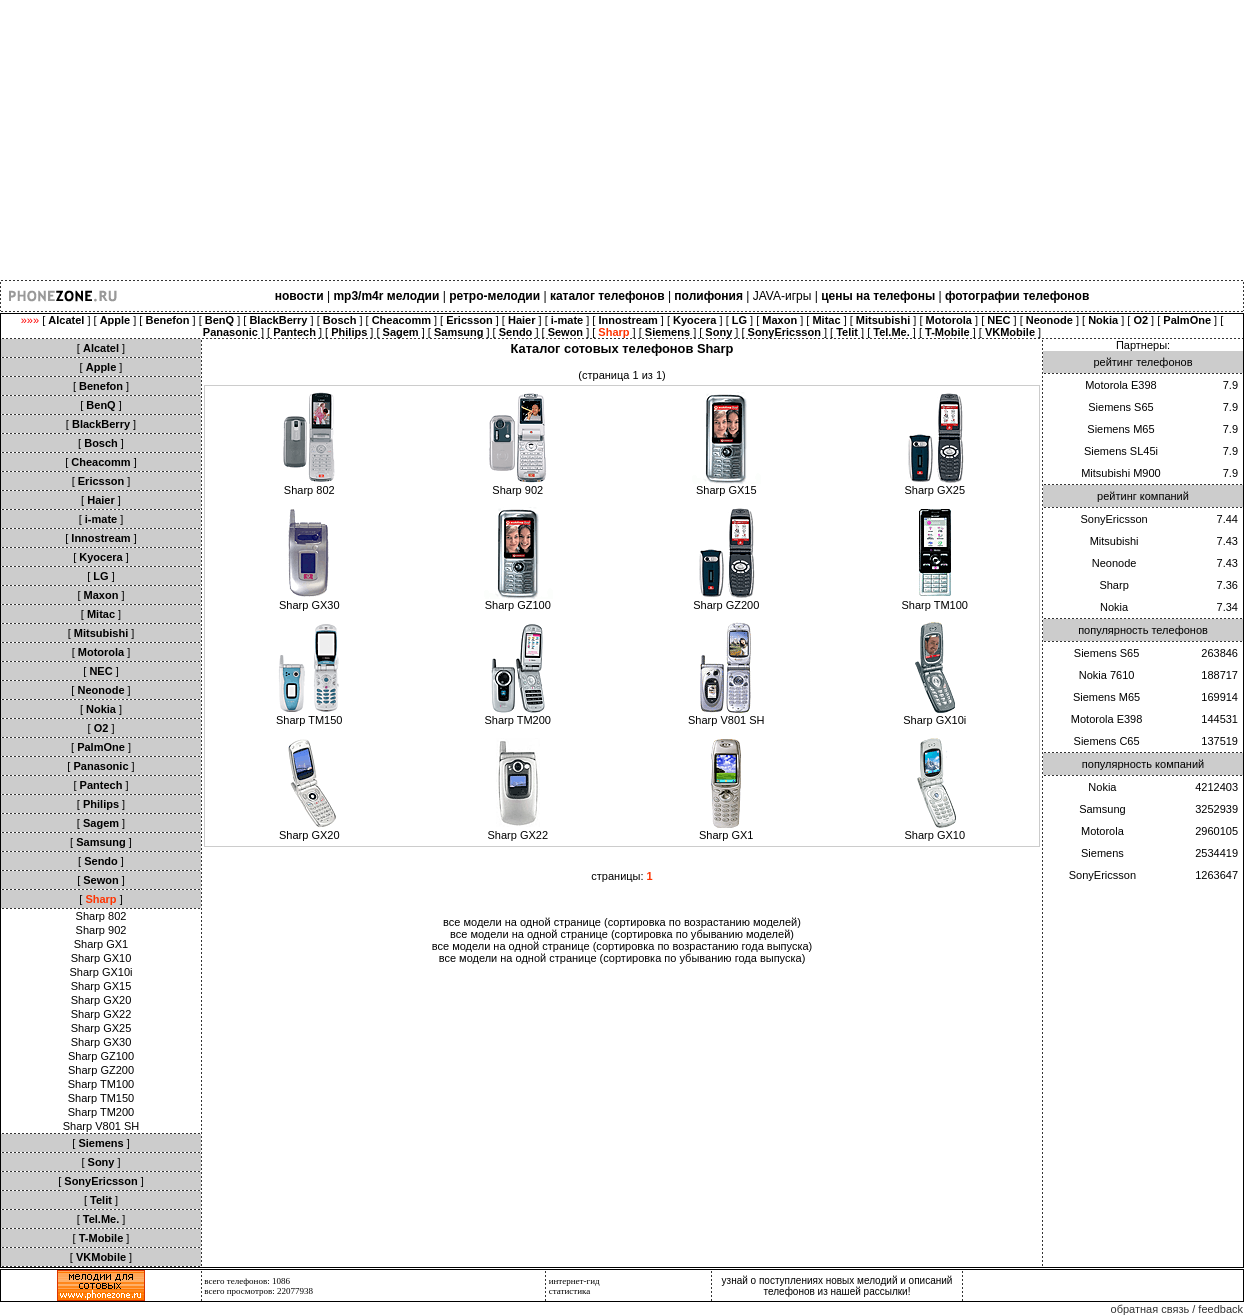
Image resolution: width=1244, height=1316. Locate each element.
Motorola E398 (1121, 385)
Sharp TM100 (101, 1084)
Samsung (1102, 809)
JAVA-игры (782, 296)
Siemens (1102, 853)
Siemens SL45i (1121, 451)
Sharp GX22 (101, 1014)
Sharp (1113, 585)
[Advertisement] (600, 140)
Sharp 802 (101, 916)
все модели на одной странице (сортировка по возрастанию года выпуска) (622, 946)
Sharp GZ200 (101, 1070)
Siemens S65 (1120, 407)
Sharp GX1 (101, 944)
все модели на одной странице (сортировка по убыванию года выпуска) (622, 958)
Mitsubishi (1114, 541)
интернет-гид (574, 1281)
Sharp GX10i (101, 972)
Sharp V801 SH (101, 1126)
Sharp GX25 (101, 1028)
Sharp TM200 (101, 1112)
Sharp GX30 (101, 1042)
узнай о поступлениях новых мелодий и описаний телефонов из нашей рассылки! (837, 1286)
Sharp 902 (101, 930)
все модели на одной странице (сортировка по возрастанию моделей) (622, 922)
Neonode (1114, 563)
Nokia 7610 (1107, 675)
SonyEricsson (1113, 519)
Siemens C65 (1107, 741)
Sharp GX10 (101, 958)
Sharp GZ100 (101, 1056)
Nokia (1114, 607)
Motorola (1102, 831)
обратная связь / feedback (1177, 1309)
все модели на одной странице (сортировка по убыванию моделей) (622, 934)
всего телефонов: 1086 (247, 1281)
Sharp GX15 (101, 986)
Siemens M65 (1120, 429)
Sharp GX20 (101, 1000)
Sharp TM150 (101, 1098)
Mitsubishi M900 (1120, 473)
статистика (570, 1291)
